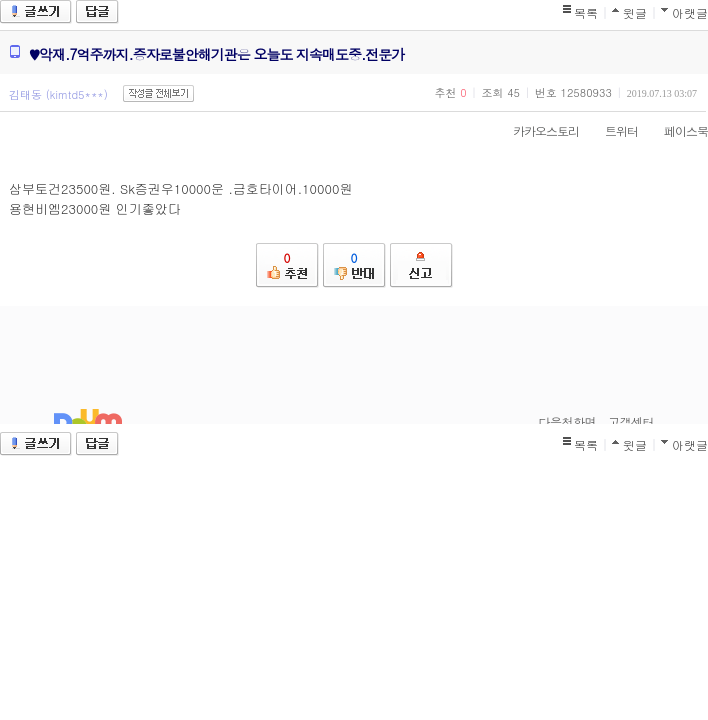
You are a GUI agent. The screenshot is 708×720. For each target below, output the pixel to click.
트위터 (611, 130)
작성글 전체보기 (158, 93)
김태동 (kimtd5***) (58, 94)
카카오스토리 (536, 130)
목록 (586, 12)
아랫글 (690, 12)
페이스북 (676, 130)
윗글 (635, 12)
